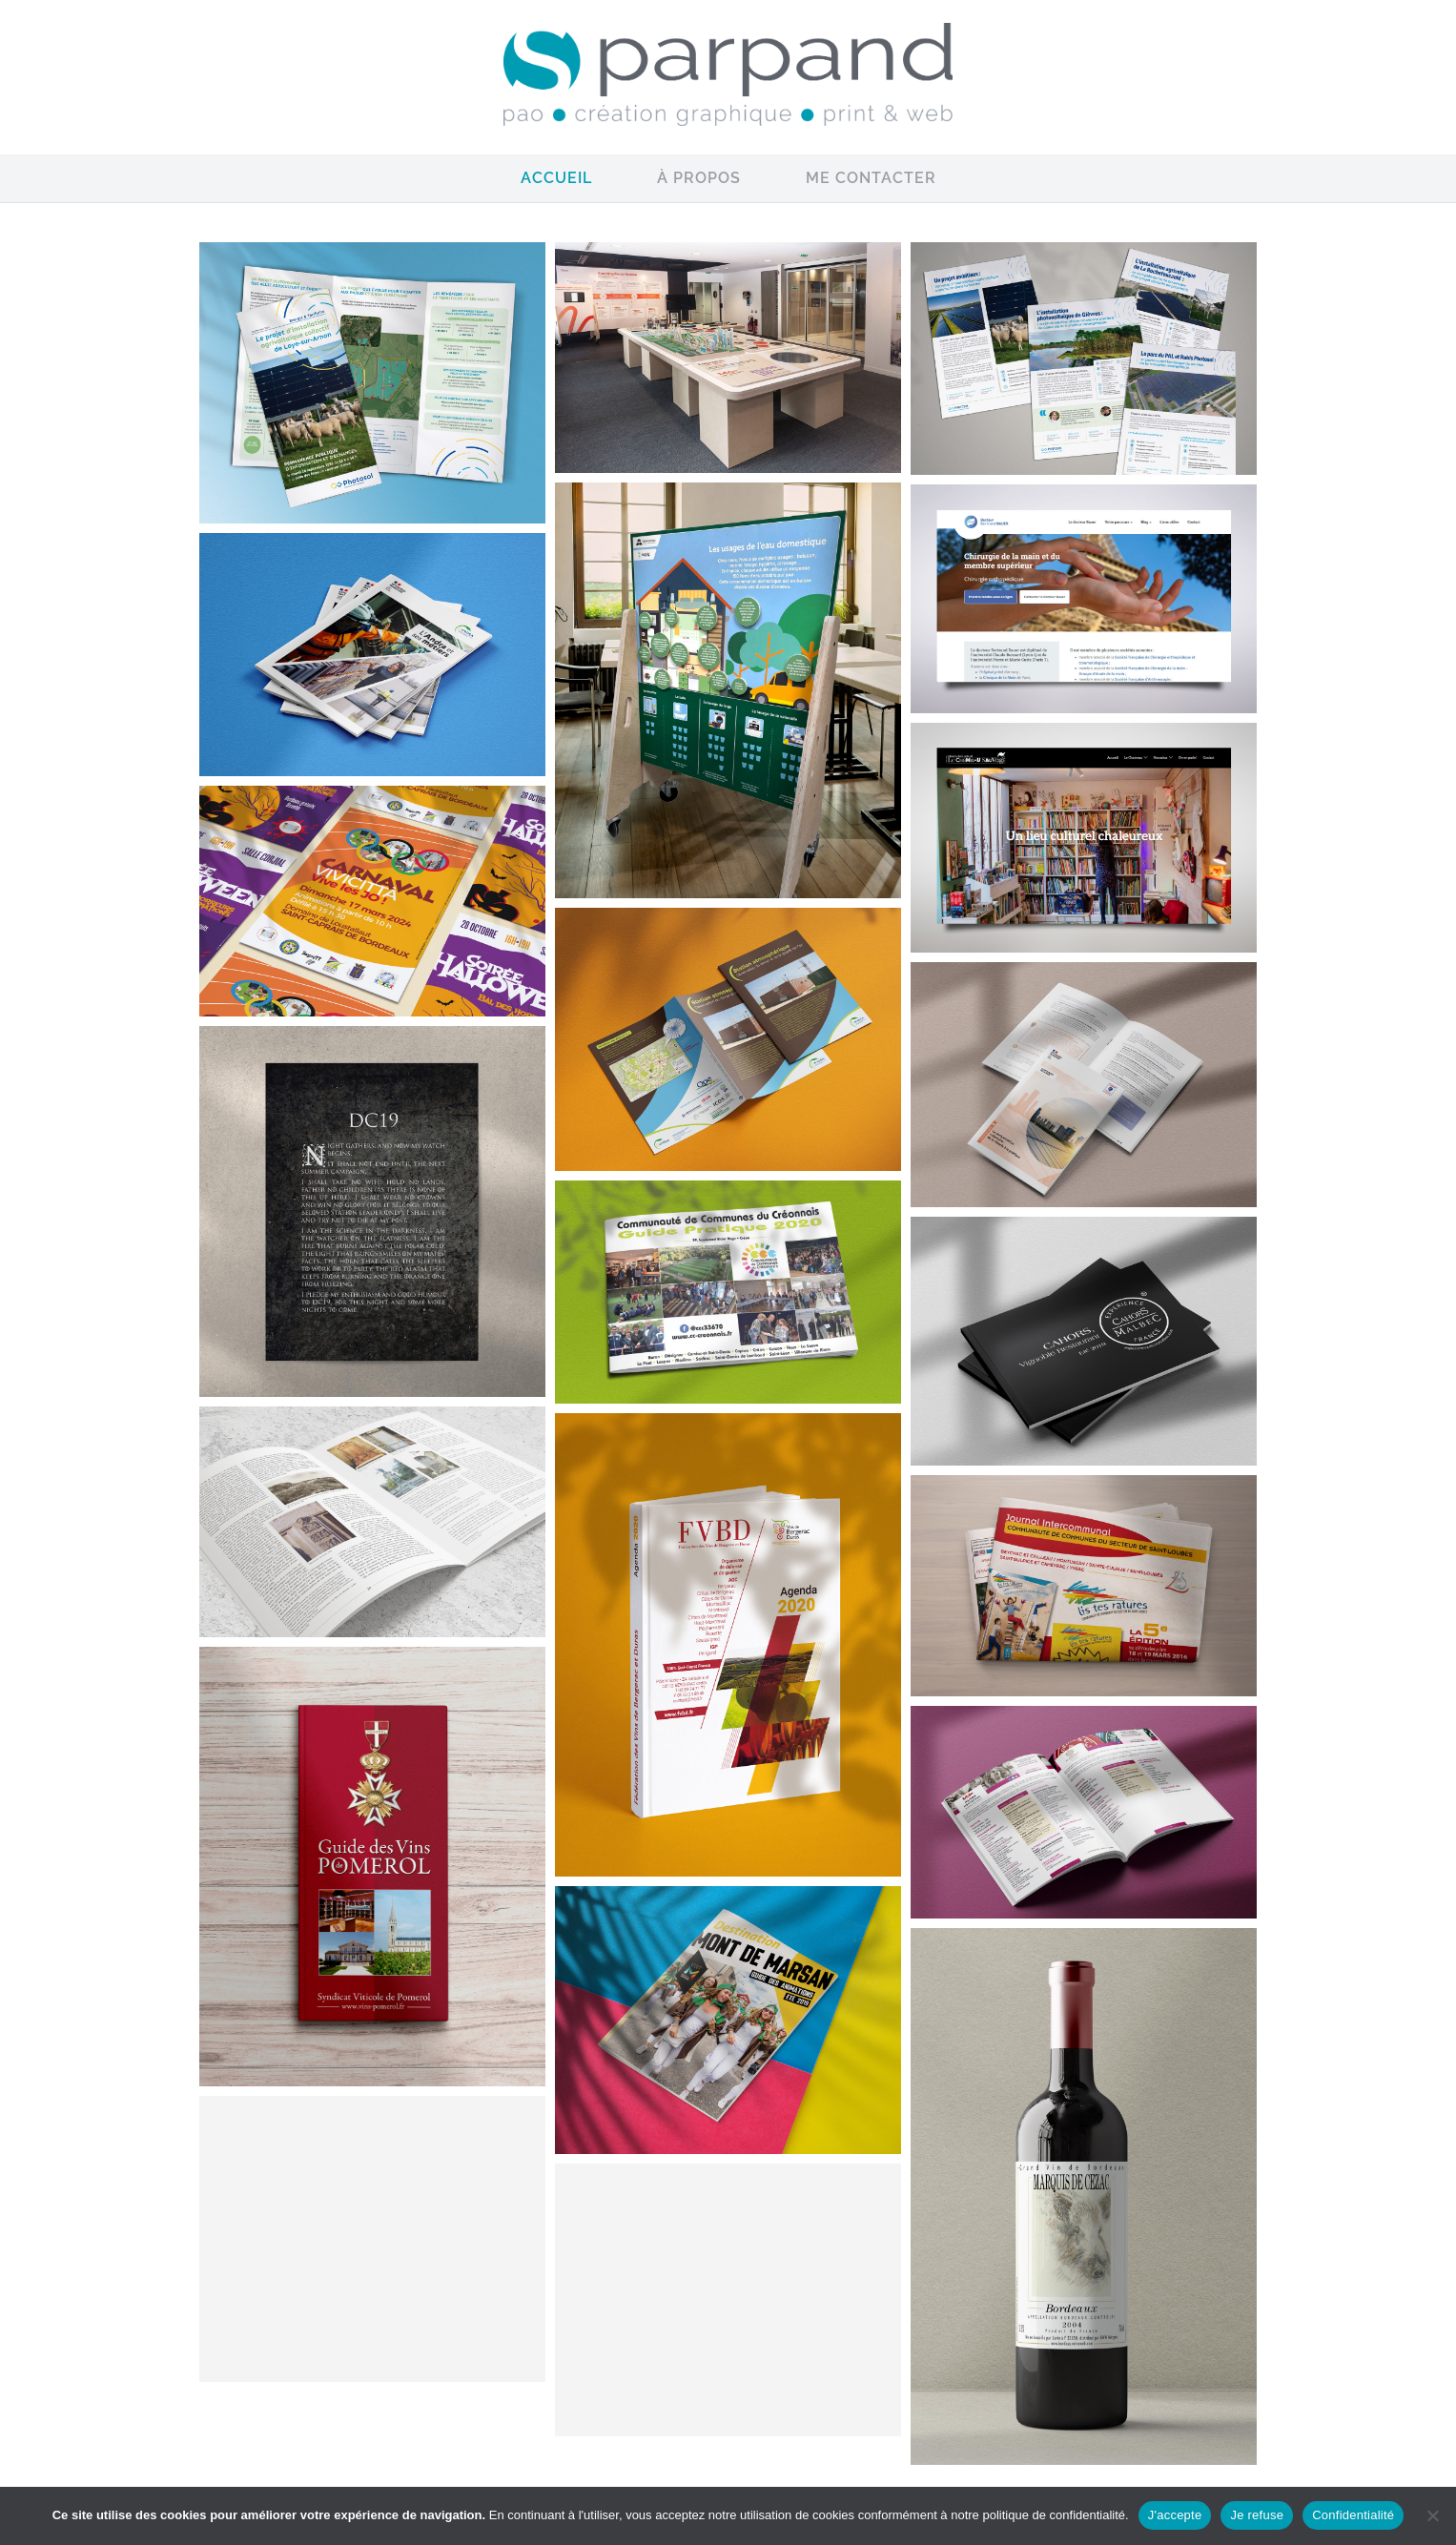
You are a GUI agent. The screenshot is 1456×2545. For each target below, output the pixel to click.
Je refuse (1256, 2515)
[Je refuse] (1432, 2515)
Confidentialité (1353, 2515)
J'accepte (1175, 2515)
